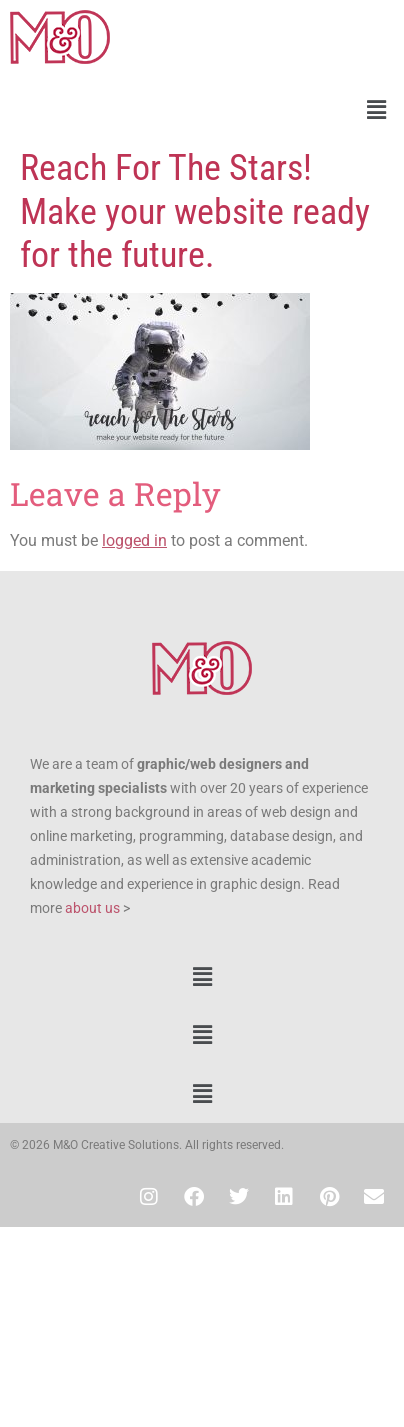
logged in (134, 540)
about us (92, 908)
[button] (202, 110)
